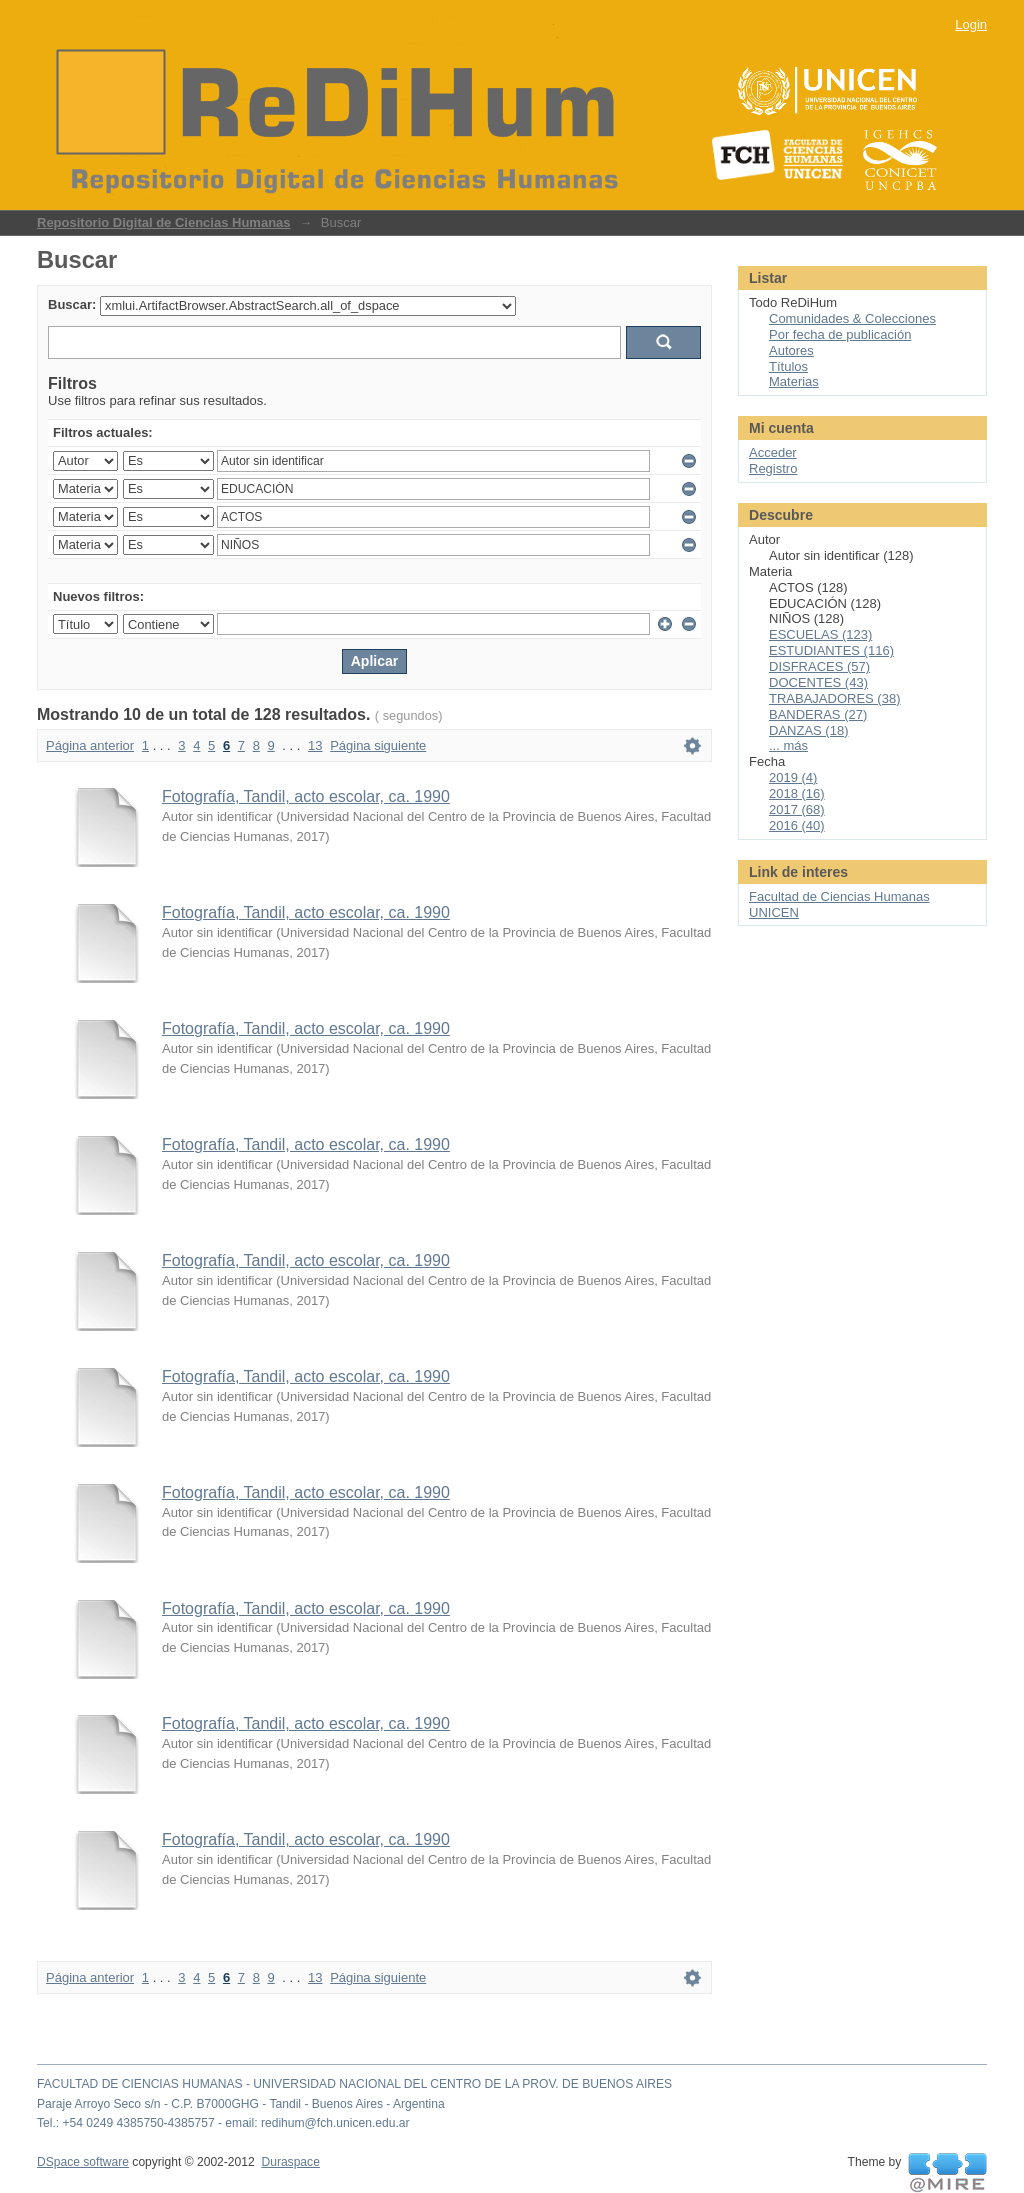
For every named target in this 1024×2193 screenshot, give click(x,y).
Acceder (773, 452)
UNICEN (774, 912)
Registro (773, 468)
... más (788, 745)
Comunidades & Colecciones (852, 318)
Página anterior (90, 745)
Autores (791, 350)
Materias (794, 381)
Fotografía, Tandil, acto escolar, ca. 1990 (306, 796)
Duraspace (290, 2162)
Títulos (788, 366)
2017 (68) (797, 809)
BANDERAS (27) (818, 714)
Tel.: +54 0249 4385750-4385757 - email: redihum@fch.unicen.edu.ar (223, 2123)
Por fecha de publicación (840, 334)
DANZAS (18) (808, 730)
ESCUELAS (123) (820, 634)
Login (971, 24)
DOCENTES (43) (818, 682)
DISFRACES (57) (819, 666)
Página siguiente (378, 745)
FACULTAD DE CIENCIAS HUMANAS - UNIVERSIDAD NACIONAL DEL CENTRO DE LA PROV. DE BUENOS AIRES (354, 2084)
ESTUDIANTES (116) (831, 650)
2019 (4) (793, 777)
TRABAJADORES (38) (834, 698)
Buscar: (72, 304)
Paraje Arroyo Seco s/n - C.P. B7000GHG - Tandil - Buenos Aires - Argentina (241, 2104)
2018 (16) (797, 793)
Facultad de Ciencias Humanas (839, 896)
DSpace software (83, 2162)
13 (315, 745)
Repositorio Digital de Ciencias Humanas (164, 222)
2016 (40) (797, 825)
